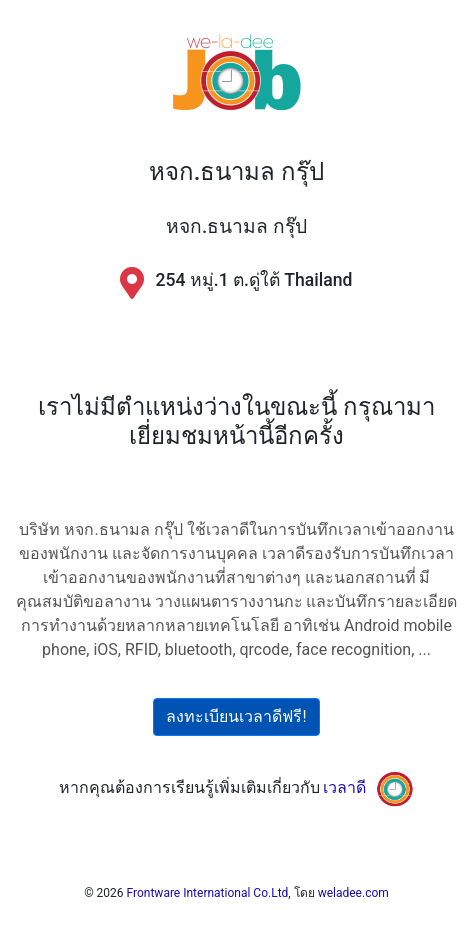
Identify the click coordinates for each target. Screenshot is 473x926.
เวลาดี (344, 788)
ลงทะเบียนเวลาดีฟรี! (236, 716)
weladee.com (353, 893)
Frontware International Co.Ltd (208, 893)
